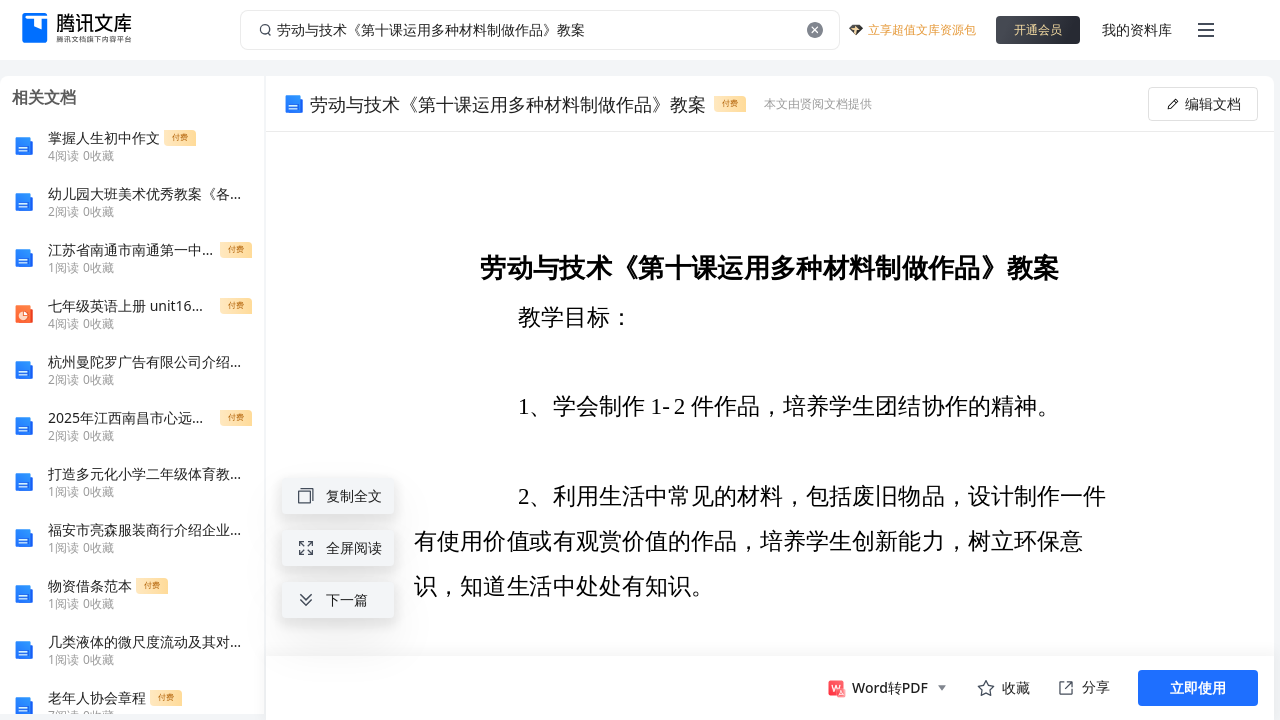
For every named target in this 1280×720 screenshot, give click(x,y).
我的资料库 (1137, 29)
